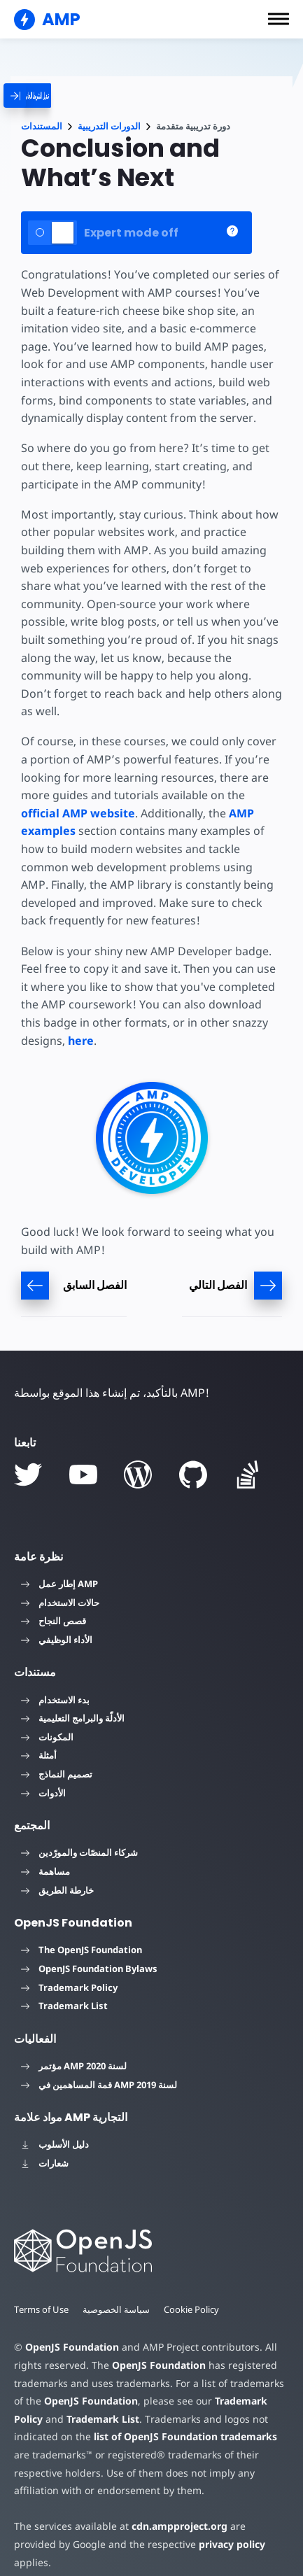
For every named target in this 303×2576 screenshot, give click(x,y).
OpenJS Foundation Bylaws (89, 1968)
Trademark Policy (69, 1987)
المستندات (41, 126)
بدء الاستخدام (55, 1700)
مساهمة (45, 1871)
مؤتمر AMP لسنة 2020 (74, 2066)
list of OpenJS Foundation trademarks (182, 2436)
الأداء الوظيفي (56, 1639)
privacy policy (183, 2544)
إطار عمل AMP (59, 1583)
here (81, 1040)
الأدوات (43, 1793)
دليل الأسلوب (55, 2144)
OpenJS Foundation (71, 2346)
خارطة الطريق (57, 1890)
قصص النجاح (53, 1620)
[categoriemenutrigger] (55, 95)
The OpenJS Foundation (81, 1949)
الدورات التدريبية (109, 126)
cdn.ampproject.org (175, 2526)
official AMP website (78, 813)
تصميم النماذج (56, 1774)
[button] (278, 18)
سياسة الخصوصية (117, 2309)
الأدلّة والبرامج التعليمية (73, 1718)
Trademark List (64, 2005)
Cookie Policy (193, 2309)
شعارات (45, 2163)
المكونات (47, 1737)
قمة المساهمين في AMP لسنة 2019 (99, 2084)
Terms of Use (42, 2309)
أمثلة (39, 1755)
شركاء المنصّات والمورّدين (79, 1852)
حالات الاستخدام (60, 1602)
